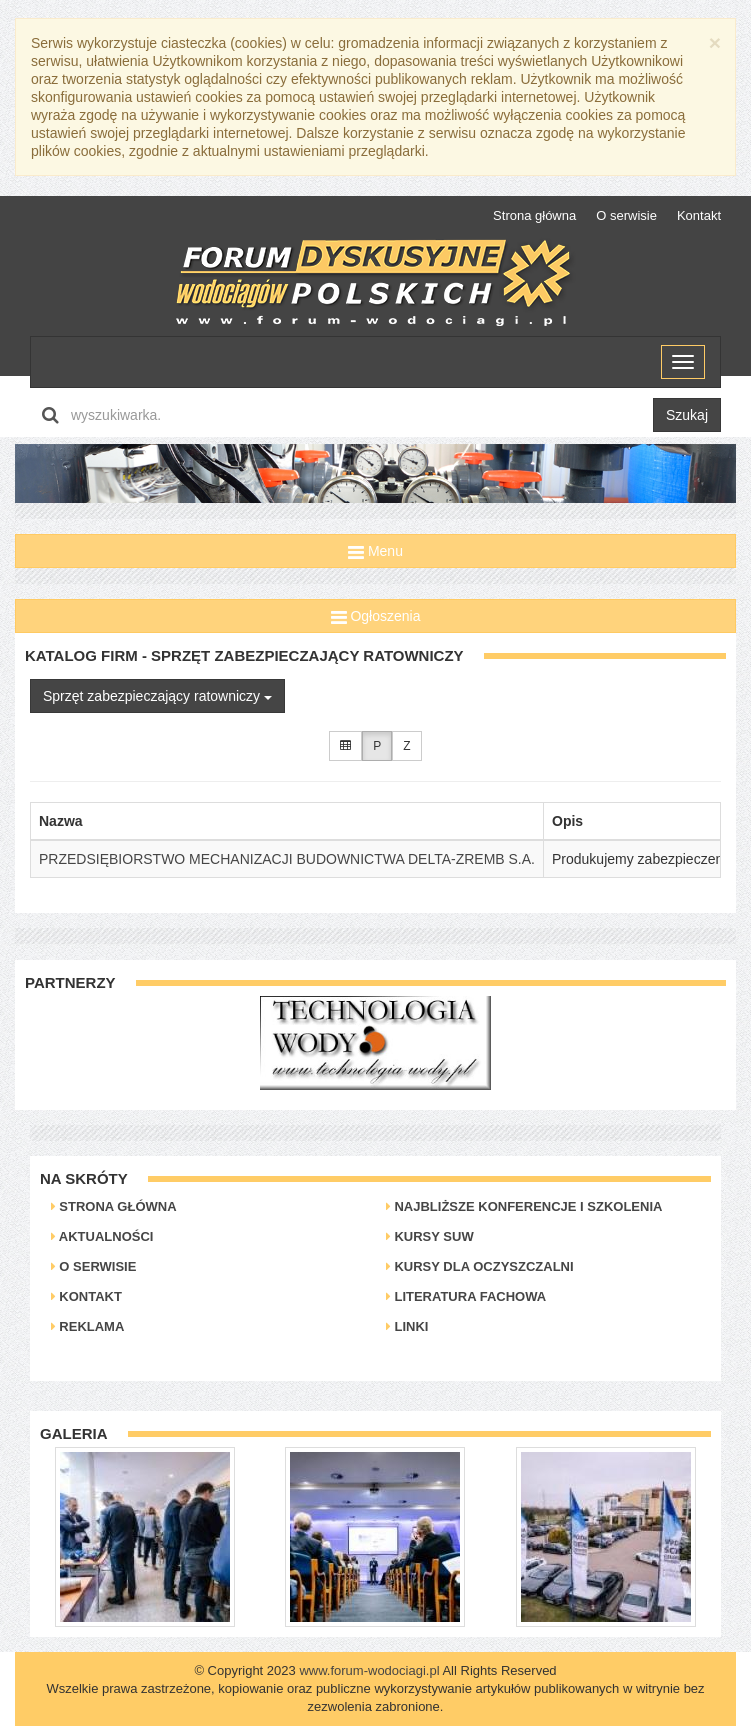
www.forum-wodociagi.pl (369, 1670)
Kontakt (699, 215)
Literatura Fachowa (466, 1296)
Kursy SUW (430, 1236)
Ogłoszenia (376, 616)
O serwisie (626, 215)
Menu (375, 551)
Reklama (88, 1326)
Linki (407, 1326)
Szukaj (687, 415)
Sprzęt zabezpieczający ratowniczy (157, 696)
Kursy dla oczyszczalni (480, 1266)
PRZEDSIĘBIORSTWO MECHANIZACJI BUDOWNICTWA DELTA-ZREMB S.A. (287, 859)
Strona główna (534, 215)
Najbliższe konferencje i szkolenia (524, 1206)
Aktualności (102, 1236)
